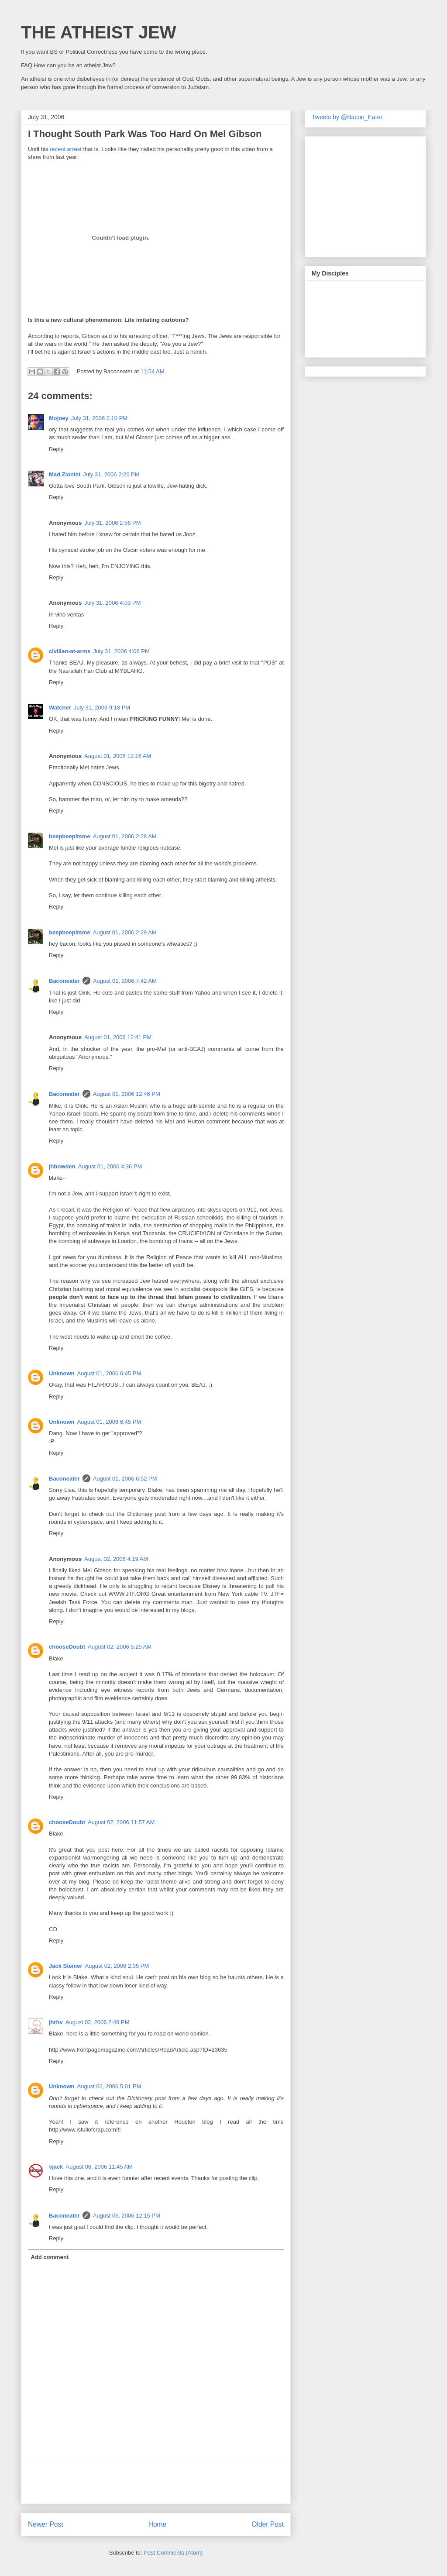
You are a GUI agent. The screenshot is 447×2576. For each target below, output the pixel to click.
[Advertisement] (156, 2484)
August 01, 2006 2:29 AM (125, 932)
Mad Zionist (64, 474)
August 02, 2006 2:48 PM (97, 2022)
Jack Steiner (66, 1966)
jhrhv (56, 2022)
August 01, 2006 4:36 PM (110, 1166)
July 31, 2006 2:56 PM (112, 523)
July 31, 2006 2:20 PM (111, 474)
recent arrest (66, 149)
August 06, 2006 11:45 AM (99, 2166)
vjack (56, 2166)
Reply (56, 449)
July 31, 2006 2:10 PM (99, 418)
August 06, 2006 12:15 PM (126, 2215)
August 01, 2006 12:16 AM (117, 756)
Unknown (62, 1373)
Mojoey (59, 418)
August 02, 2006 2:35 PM (117, 1966)
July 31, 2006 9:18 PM (102, 707)
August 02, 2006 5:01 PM (109, 2086)
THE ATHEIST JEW (98, 32)
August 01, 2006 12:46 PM (126, 1094)
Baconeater (64, 981)
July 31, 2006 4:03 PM (112, 602)
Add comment (50, 2257)
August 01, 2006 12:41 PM (117, 1037)
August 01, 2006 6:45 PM (109, 1373)
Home (157, 2524)
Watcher (60, 707)
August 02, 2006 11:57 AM (121, 1822)
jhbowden (62, 1166)
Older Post (267, 2524)
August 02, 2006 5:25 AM (119, 1646)
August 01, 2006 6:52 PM (125, 1478)
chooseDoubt (67, 1646)
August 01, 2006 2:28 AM (125, 836)
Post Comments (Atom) (173, 2552)
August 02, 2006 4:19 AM (116, 1559)
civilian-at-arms (69, 651)
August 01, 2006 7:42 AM (125, 981)
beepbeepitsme (69, 836)
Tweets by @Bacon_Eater (347, 117)
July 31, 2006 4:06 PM (121, 651)
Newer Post (45, 2524)
